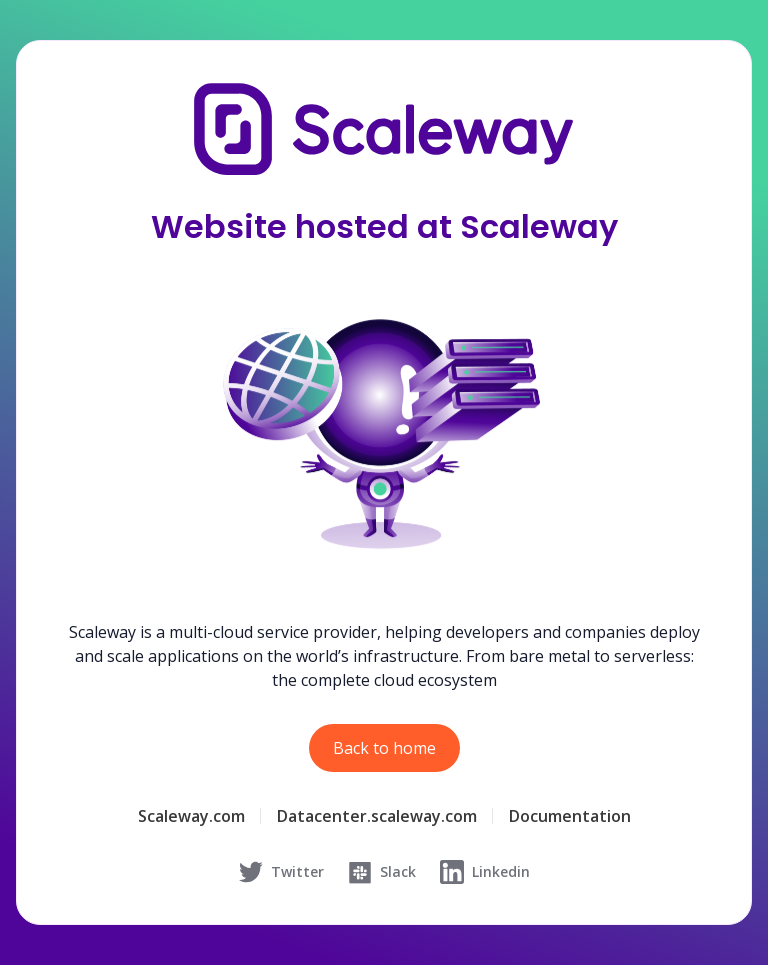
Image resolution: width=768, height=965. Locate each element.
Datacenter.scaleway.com (377, 816)
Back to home (384, 748)
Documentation (570, 816)
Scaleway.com (191, 816)
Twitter (281, 872)
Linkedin (485, 872)
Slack (382, 872)
